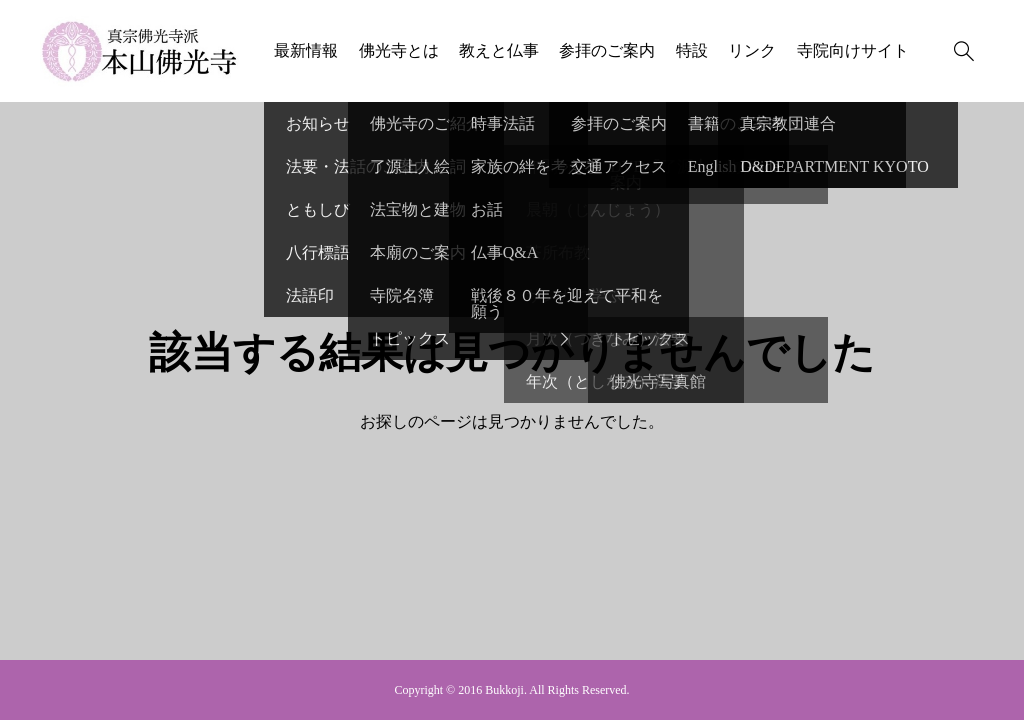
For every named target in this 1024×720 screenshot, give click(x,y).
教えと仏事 (499, 50)
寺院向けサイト (853, 50)
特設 (692, 50)
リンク (752, 50)
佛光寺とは (399, 50)
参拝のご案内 (607, 50)
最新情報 (306, 50)
